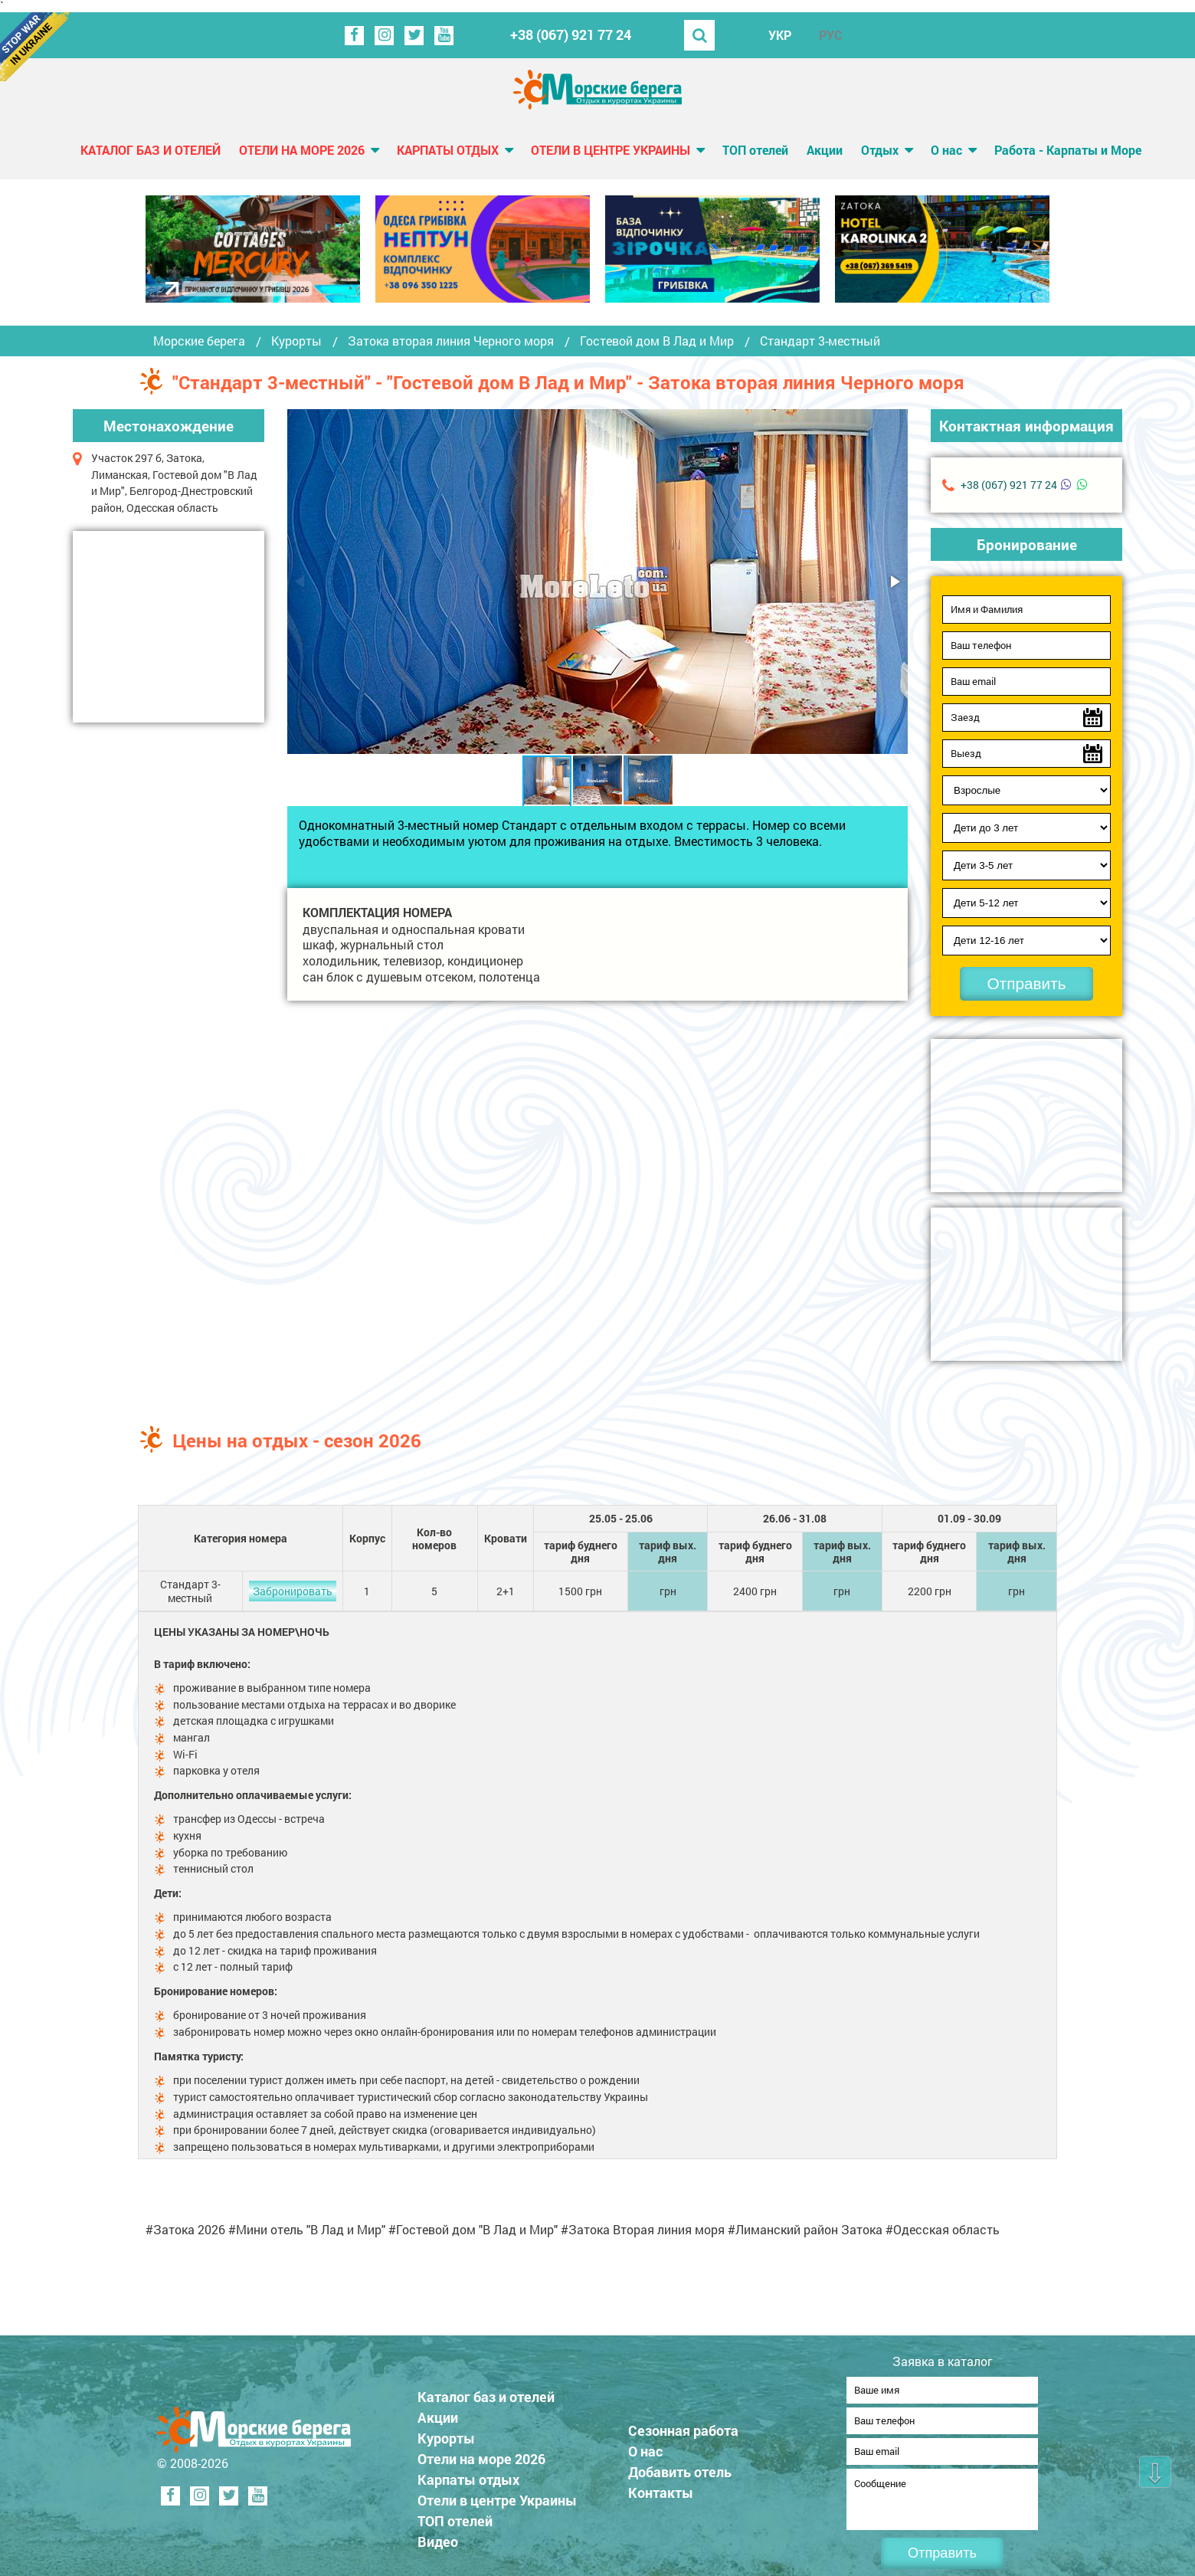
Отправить (1026, 983)
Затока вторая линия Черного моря (451, 341)
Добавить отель (680, 2467)
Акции (825, 150)
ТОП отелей (755, 150)
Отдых (880, 150)
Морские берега (199, 341)
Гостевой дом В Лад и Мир (657, 341)
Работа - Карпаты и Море (1067, 150)
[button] (894, 581)
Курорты (296, 341)
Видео (437, 2537)
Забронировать (292, 1591)
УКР (779, 35)
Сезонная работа (683, 2426)
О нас (946, 150)
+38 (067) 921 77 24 (570, 35)
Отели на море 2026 (302, 150)
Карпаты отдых (448, 150)
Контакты (660, 2488)
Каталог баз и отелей (150, 150)
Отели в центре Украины (610, 150)
